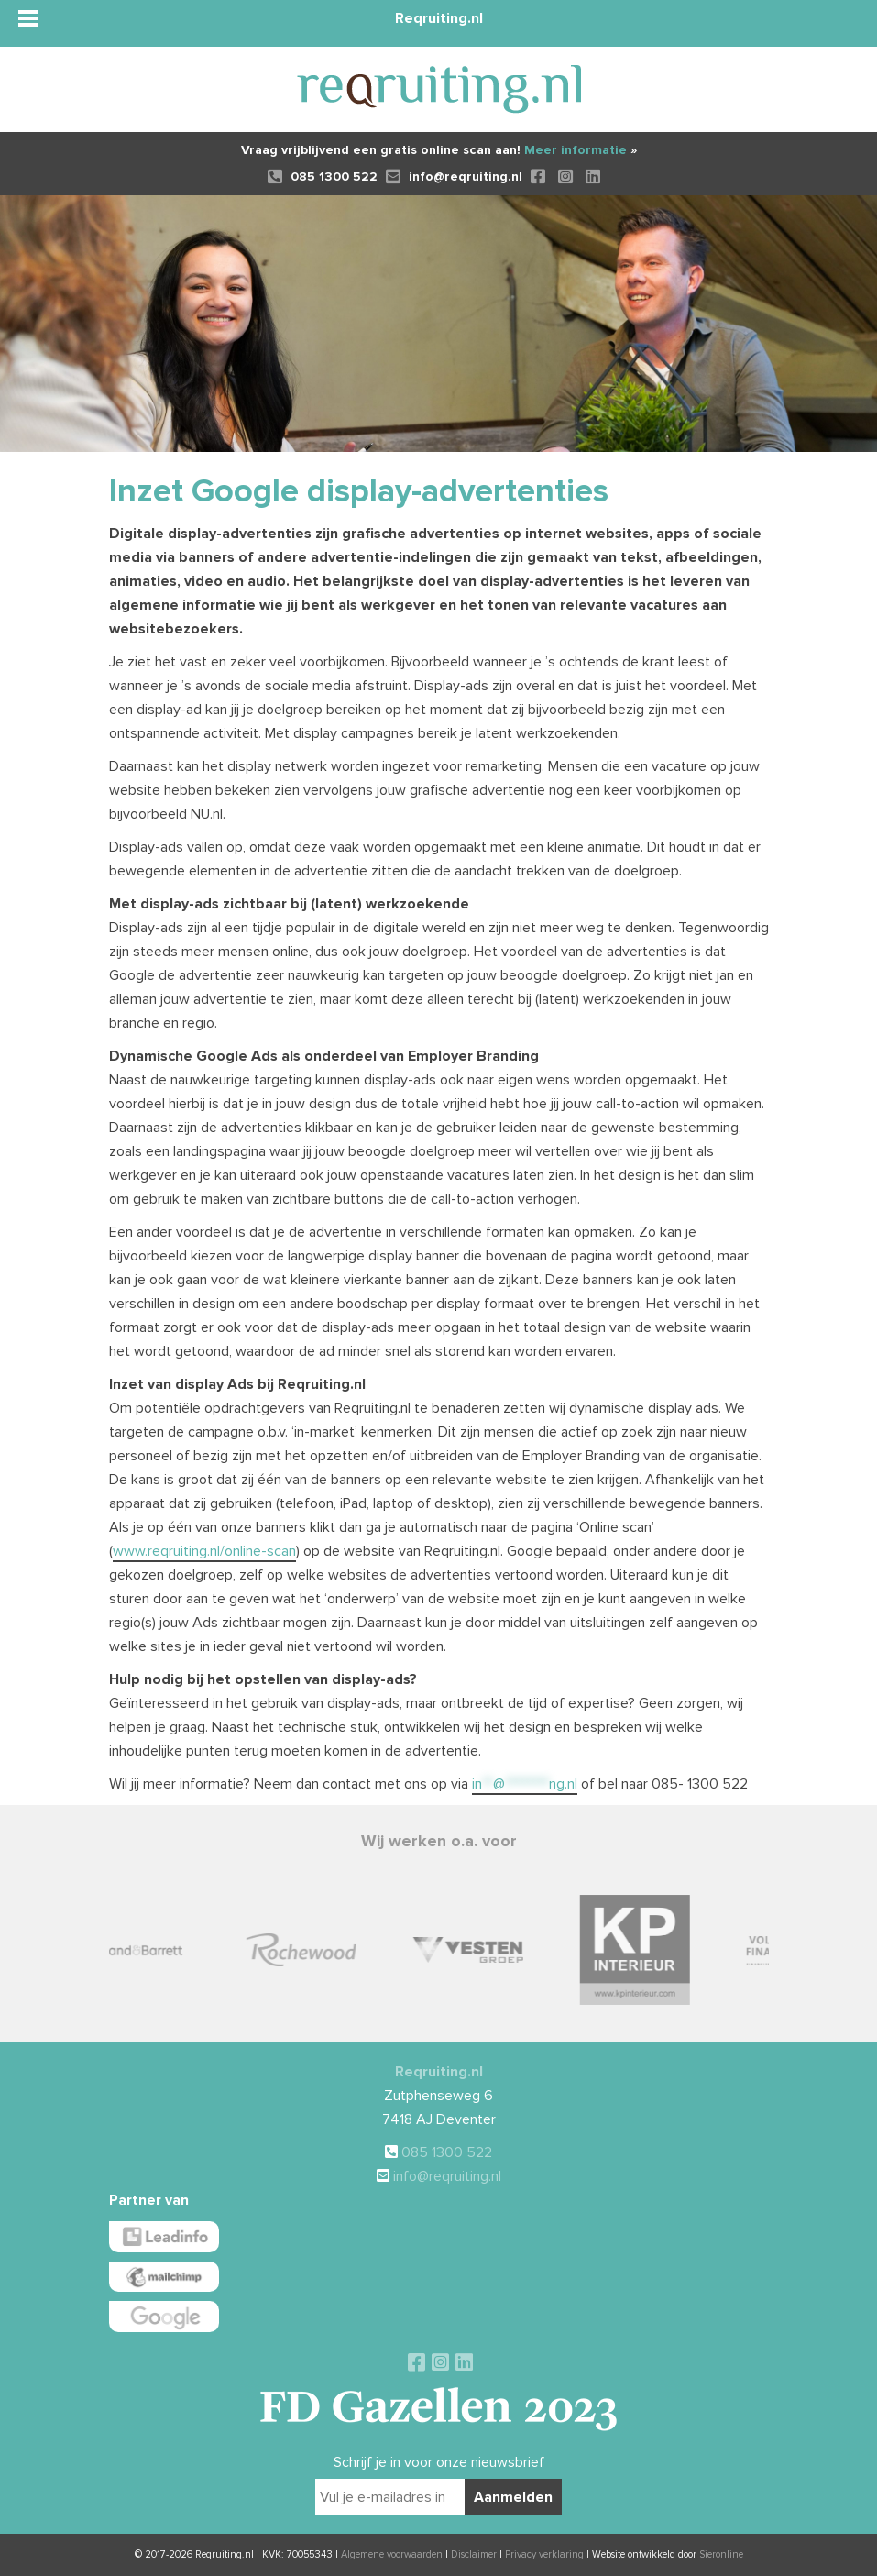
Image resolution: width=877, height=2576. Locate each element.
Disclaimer (474, 2554)
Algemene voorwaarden (392, 2554)
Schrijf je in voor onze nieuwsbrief (439, 2462)
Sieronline (721, 2554)
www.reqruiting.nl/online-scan (204, 1551)
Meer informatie (580, 150)
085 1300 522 (323, 176)
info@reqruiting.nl (454, 176)
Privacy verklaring (544, 2554)
